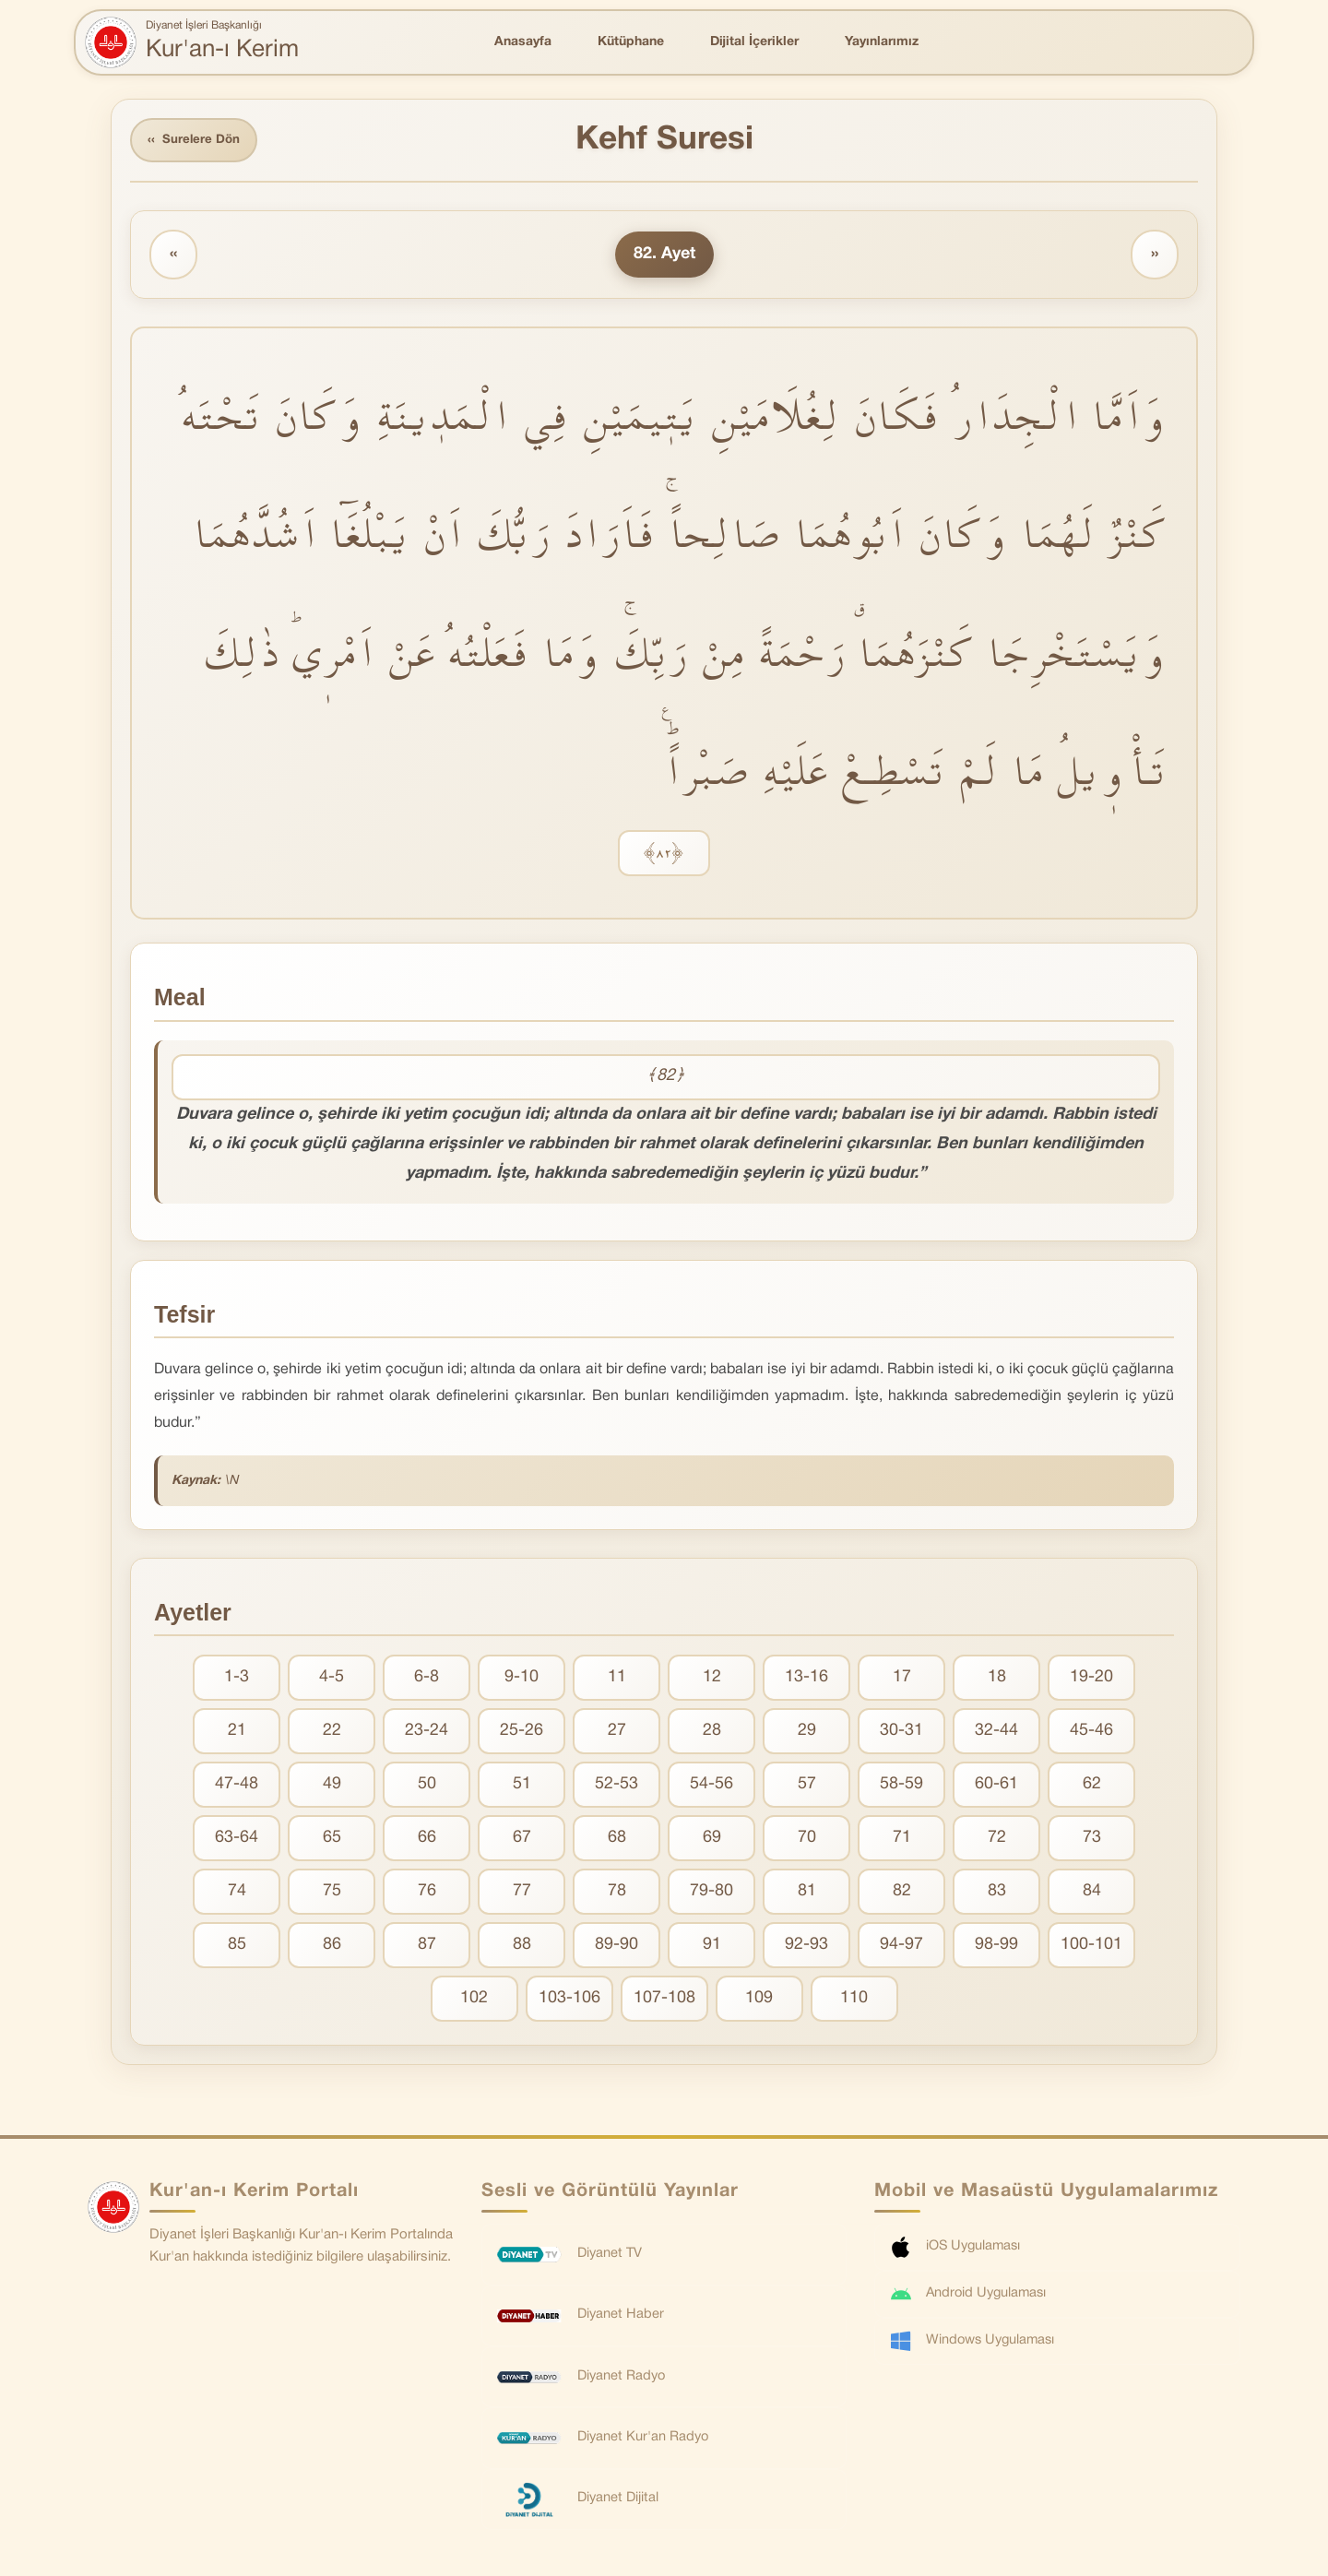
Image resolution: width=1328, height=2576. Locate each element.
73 (1092, 1840)
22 (332, 1733)
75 (332, 1894)
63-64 (236, 1840)
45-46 (1091, 1733)
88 (522, 1947)
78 (617, 1894)
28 (712, 1733)
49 (332, 1787)
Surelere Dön (197, 141)
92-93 (806, 1947)
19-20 (1091, 1680)
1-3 (236, 1680)
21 (237, 1733)
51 (522, 1787)
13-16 (806, 1680)
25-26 (521, 1733)
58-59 (901, 1787)
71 (902, 1840)
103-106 (569, 2001)
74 (237, 1894)
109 (759, 2001)
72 (997, 1840)
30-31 (901, 1733)
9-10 (521, 1680)
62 (1092, 1787)
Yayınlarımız (882, 42)
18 (997, 1680)
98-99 (996, 1947)
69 (712, 1840)
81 (807, 1894)
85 (237, 1947)
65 (332, 1840)
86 (332, 1947)
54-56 (711, 1787)
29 (807, 1733)
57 (807, 1787)
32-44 (996, 1733)
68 (617, 1840)
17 (902, 1680)
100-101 (1091, 1947)
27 (617, 1733)
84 (1092, 1894)
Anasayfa (522, 42)
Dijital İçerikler (754, 42)
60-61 (996, 1787)
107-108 (664, 2001)
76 (427, 1894)
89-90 (616, 1947)
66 (427, 1840)
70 (807, 1840)
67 (522, 1840)
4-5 (331, 1680)
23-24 (426, 1733)
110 (854, 2001)
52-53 (616, 1787)
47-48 (236, 1787)
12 (712, 1680)
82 (902, 1894)
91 (712, 1947)
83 (997, 1894)
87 (427, 1947)
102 (474, 2001)
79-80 (711, 1894)
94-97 (901, 1947)
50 (427, 1787)
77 (522, 1894)
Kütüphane (631, 42)
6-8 (426, 1680)
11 (617, 1680)
